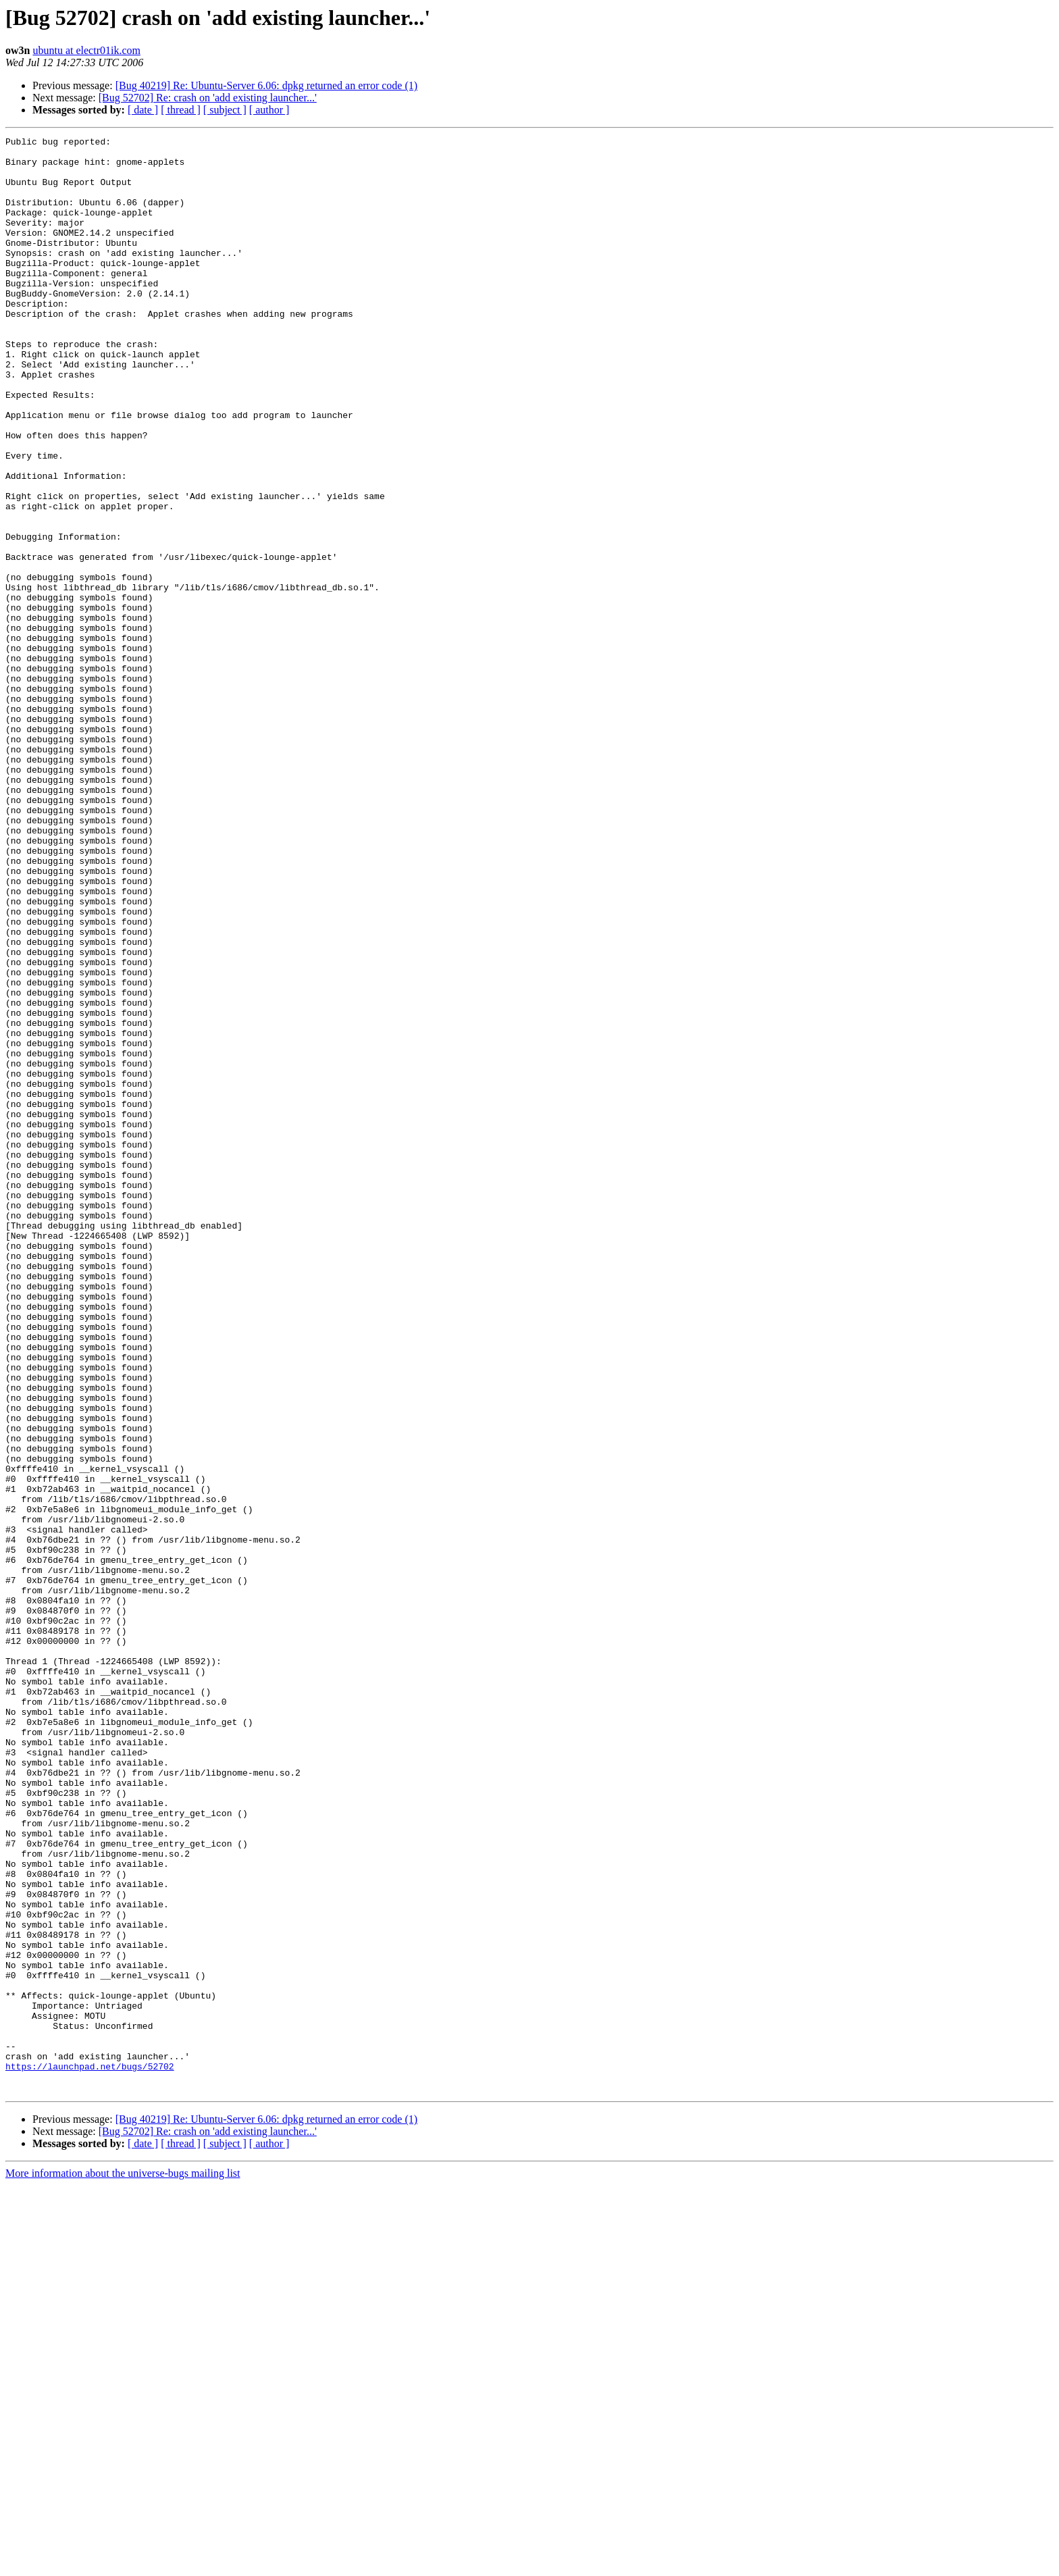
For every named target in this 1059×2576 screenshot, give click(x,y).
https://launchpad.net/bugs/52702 (89, 2453)
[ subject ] (225, 109)
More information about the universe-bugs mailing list (122, 2564)
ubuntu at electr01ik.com (86, 50)
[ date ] (143, 109)
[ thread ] (181, 109)
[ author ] (269, 109)
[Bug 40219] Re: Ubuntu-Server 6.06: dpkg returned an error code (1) (266, 85)
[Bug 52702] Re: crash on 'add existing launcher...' (208, 97)
